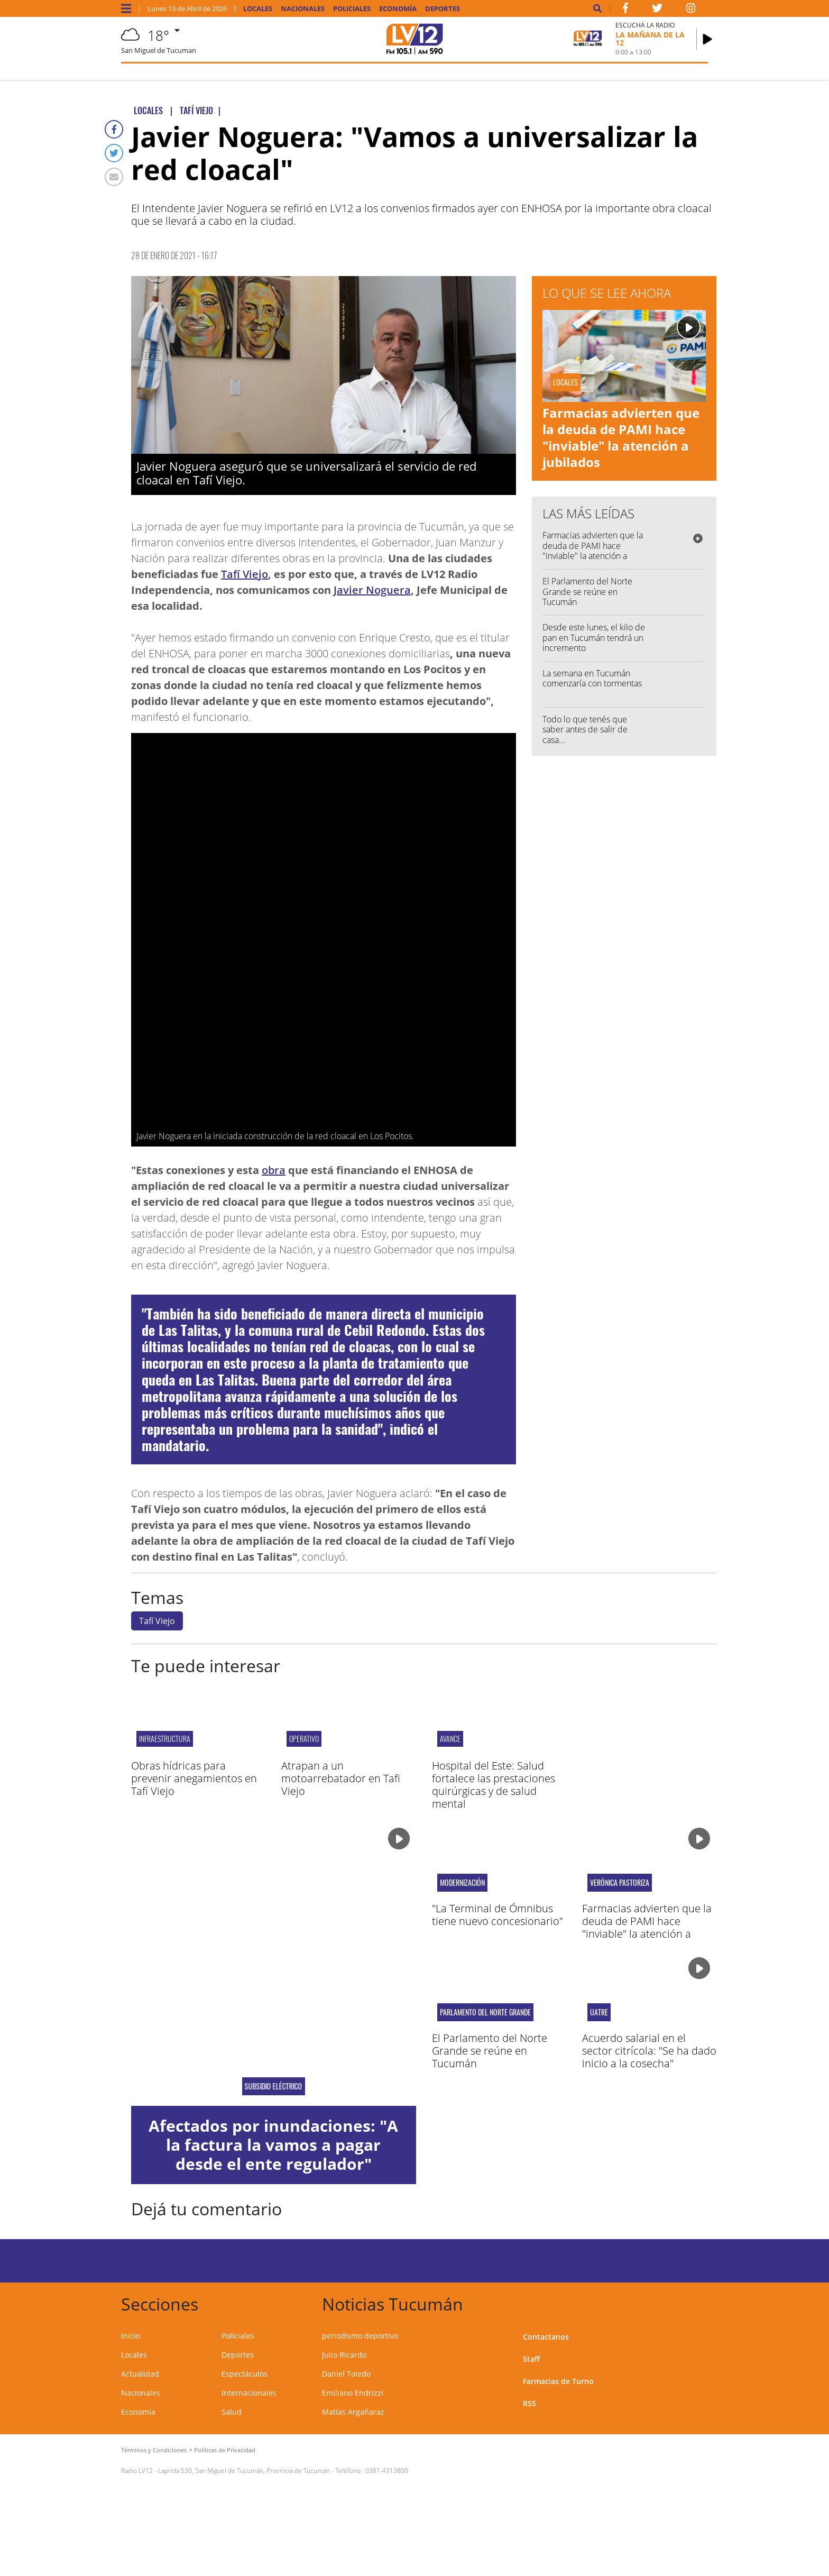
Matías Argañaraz (353, 2412)
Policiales (352, 8)
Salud (232, 2412)
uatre (599, 2012)
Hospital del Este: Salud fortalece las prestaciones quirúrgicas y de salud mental (493, 1784)
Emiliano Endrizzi (352, 2393)
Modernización (462, 1882)
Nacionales (303, 8)
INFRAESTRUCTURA (164, 1738)
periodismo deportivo (360, 2336)
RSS (529, 2403)
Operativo (304, 1738)
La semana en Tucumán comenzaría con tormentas (592, 678)
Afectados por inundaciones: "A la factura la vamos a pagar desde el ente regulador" (273, 2145)
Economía (398, 8)
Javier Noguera (372, 590)
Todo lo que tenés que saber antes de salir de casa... (585, 729)
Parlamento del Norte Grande (485, 2012)
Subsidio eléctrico (273, 2086)
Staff (531, 2359)
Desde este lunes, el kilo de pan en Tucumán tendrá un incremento (593, 637)
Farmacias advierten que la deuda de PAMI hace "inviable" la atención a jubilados (620, 437)
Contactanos (546, 2337)
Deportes (442, 8)
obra (273, 1170)
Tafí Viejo (244, 574)
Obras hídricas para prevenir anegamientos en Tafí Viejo (194, 1778)
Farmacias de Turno (558, 2381)
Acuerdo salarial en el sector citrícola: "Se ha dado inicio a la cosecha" (649, 2050)
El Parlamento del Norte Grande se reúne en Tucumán (587, 591)
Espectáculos (245, 2374)
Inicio (130, 2336)
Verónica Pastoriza (619, 1882)
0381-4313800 (386, 2470)
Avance (450, 1738)
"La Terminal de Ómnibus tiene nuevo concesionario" (497, 1914)
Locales (257, 8)
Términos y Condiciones (154, 2450)
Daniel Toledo (346, 2374)
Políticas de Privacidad (224, 2450)
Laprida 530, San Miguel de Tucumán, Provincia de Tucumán (244, 2470)
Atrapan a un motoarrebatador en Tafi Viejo (340, 1778)
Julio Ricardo (344, 2355)
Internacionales (249, 2393)
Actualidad (140, 2374)
